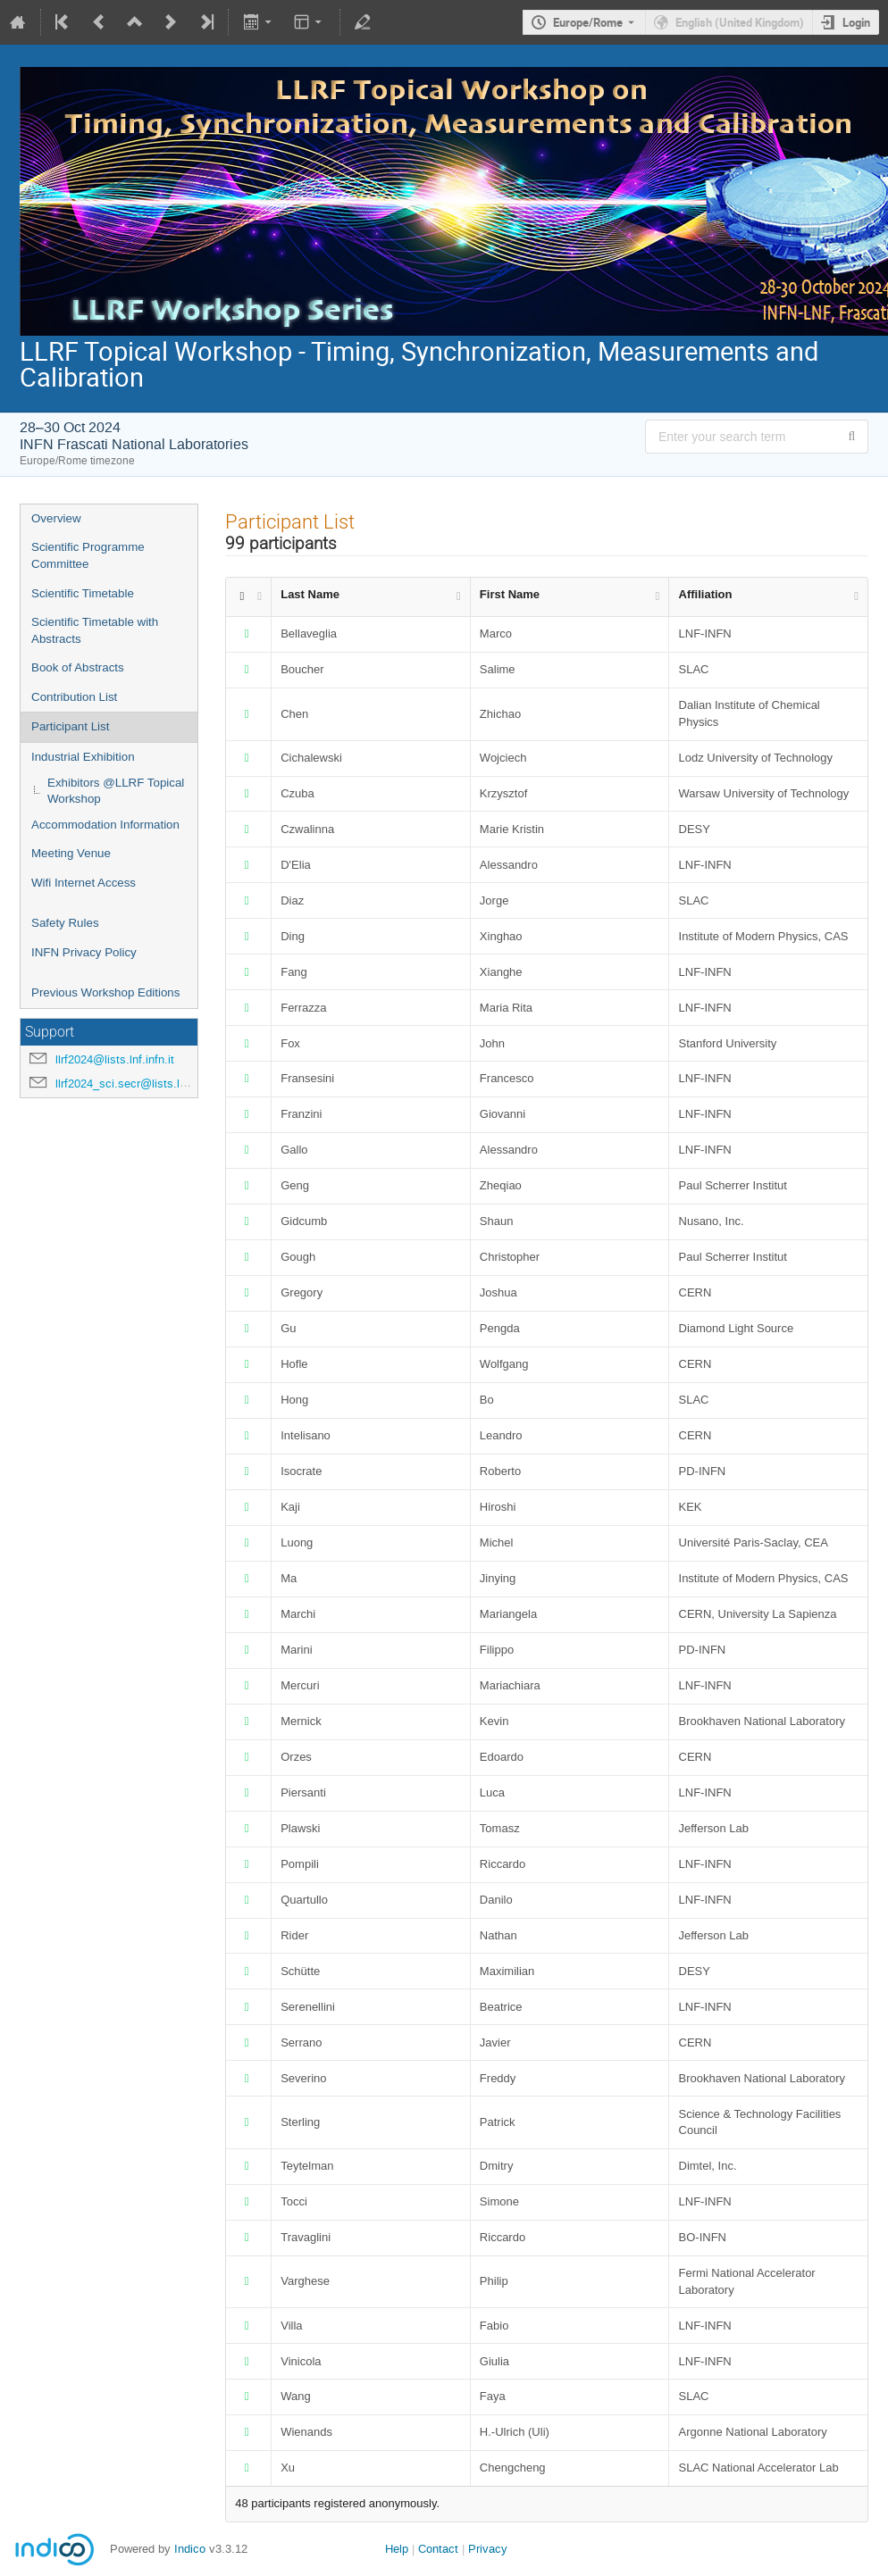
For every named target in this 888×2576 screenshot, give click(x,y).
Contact (438, 2548)
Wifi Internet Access (83, 882)
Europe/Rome (588, 22)
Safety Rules (65, 923)
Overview (56, 518)
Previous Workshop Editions (105, 992)
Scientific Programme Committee (88, 555)
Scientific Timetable (82, 593)
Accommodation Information (105, 824)
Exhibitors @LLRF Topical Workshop (115, 791)
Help (396, 2548)
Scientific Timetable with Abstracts (94, 630)
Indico (189, 2548)
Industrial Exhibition (83, 756)
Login (856, 22)
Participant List (70, 726)
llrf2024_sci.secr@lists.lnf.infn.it (138, 1083)
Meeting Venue (71, 853)
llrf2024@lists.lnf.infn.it (114, 1059)
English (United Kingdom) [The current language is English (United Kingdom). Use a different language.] (739, 22)
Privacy (487, 2548)
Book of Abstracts (77, 667)
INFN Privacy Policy (84, 952)
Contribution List (74, 697)
